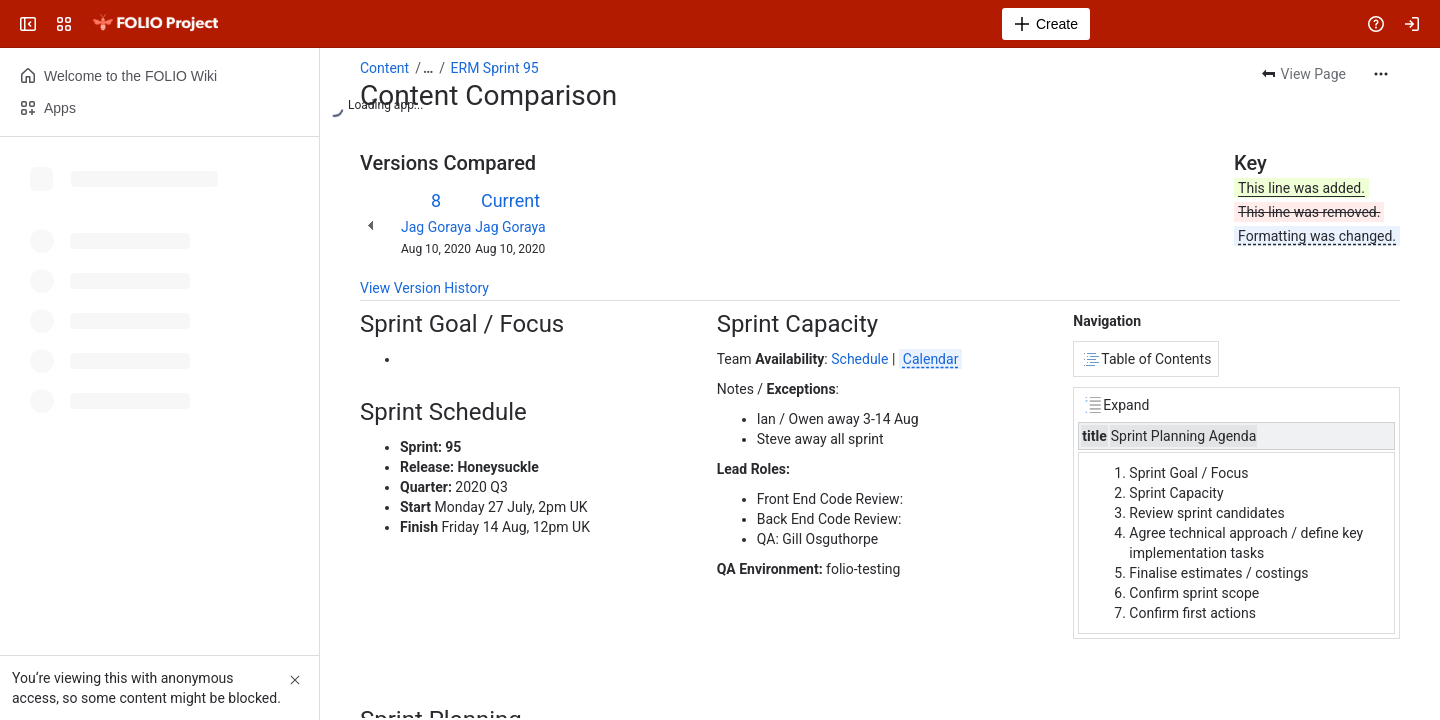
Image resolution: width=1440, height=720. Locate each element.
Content (384, 68)
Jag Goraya (436, 227)
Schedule (859, 359)
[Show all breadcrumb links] (428, 68)
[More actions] (1381, 74)
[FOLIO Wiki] (155, 24)
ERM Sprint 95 (495, 68)
